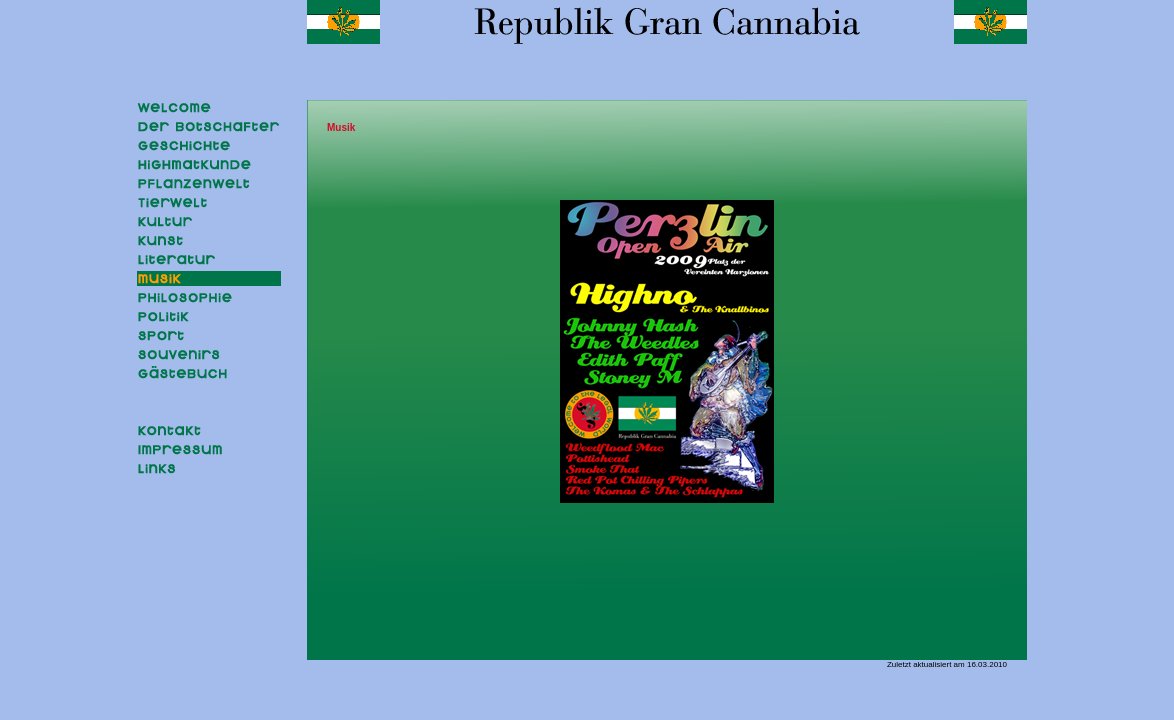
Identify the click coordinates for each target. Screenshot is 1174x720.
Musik (341, 127)
